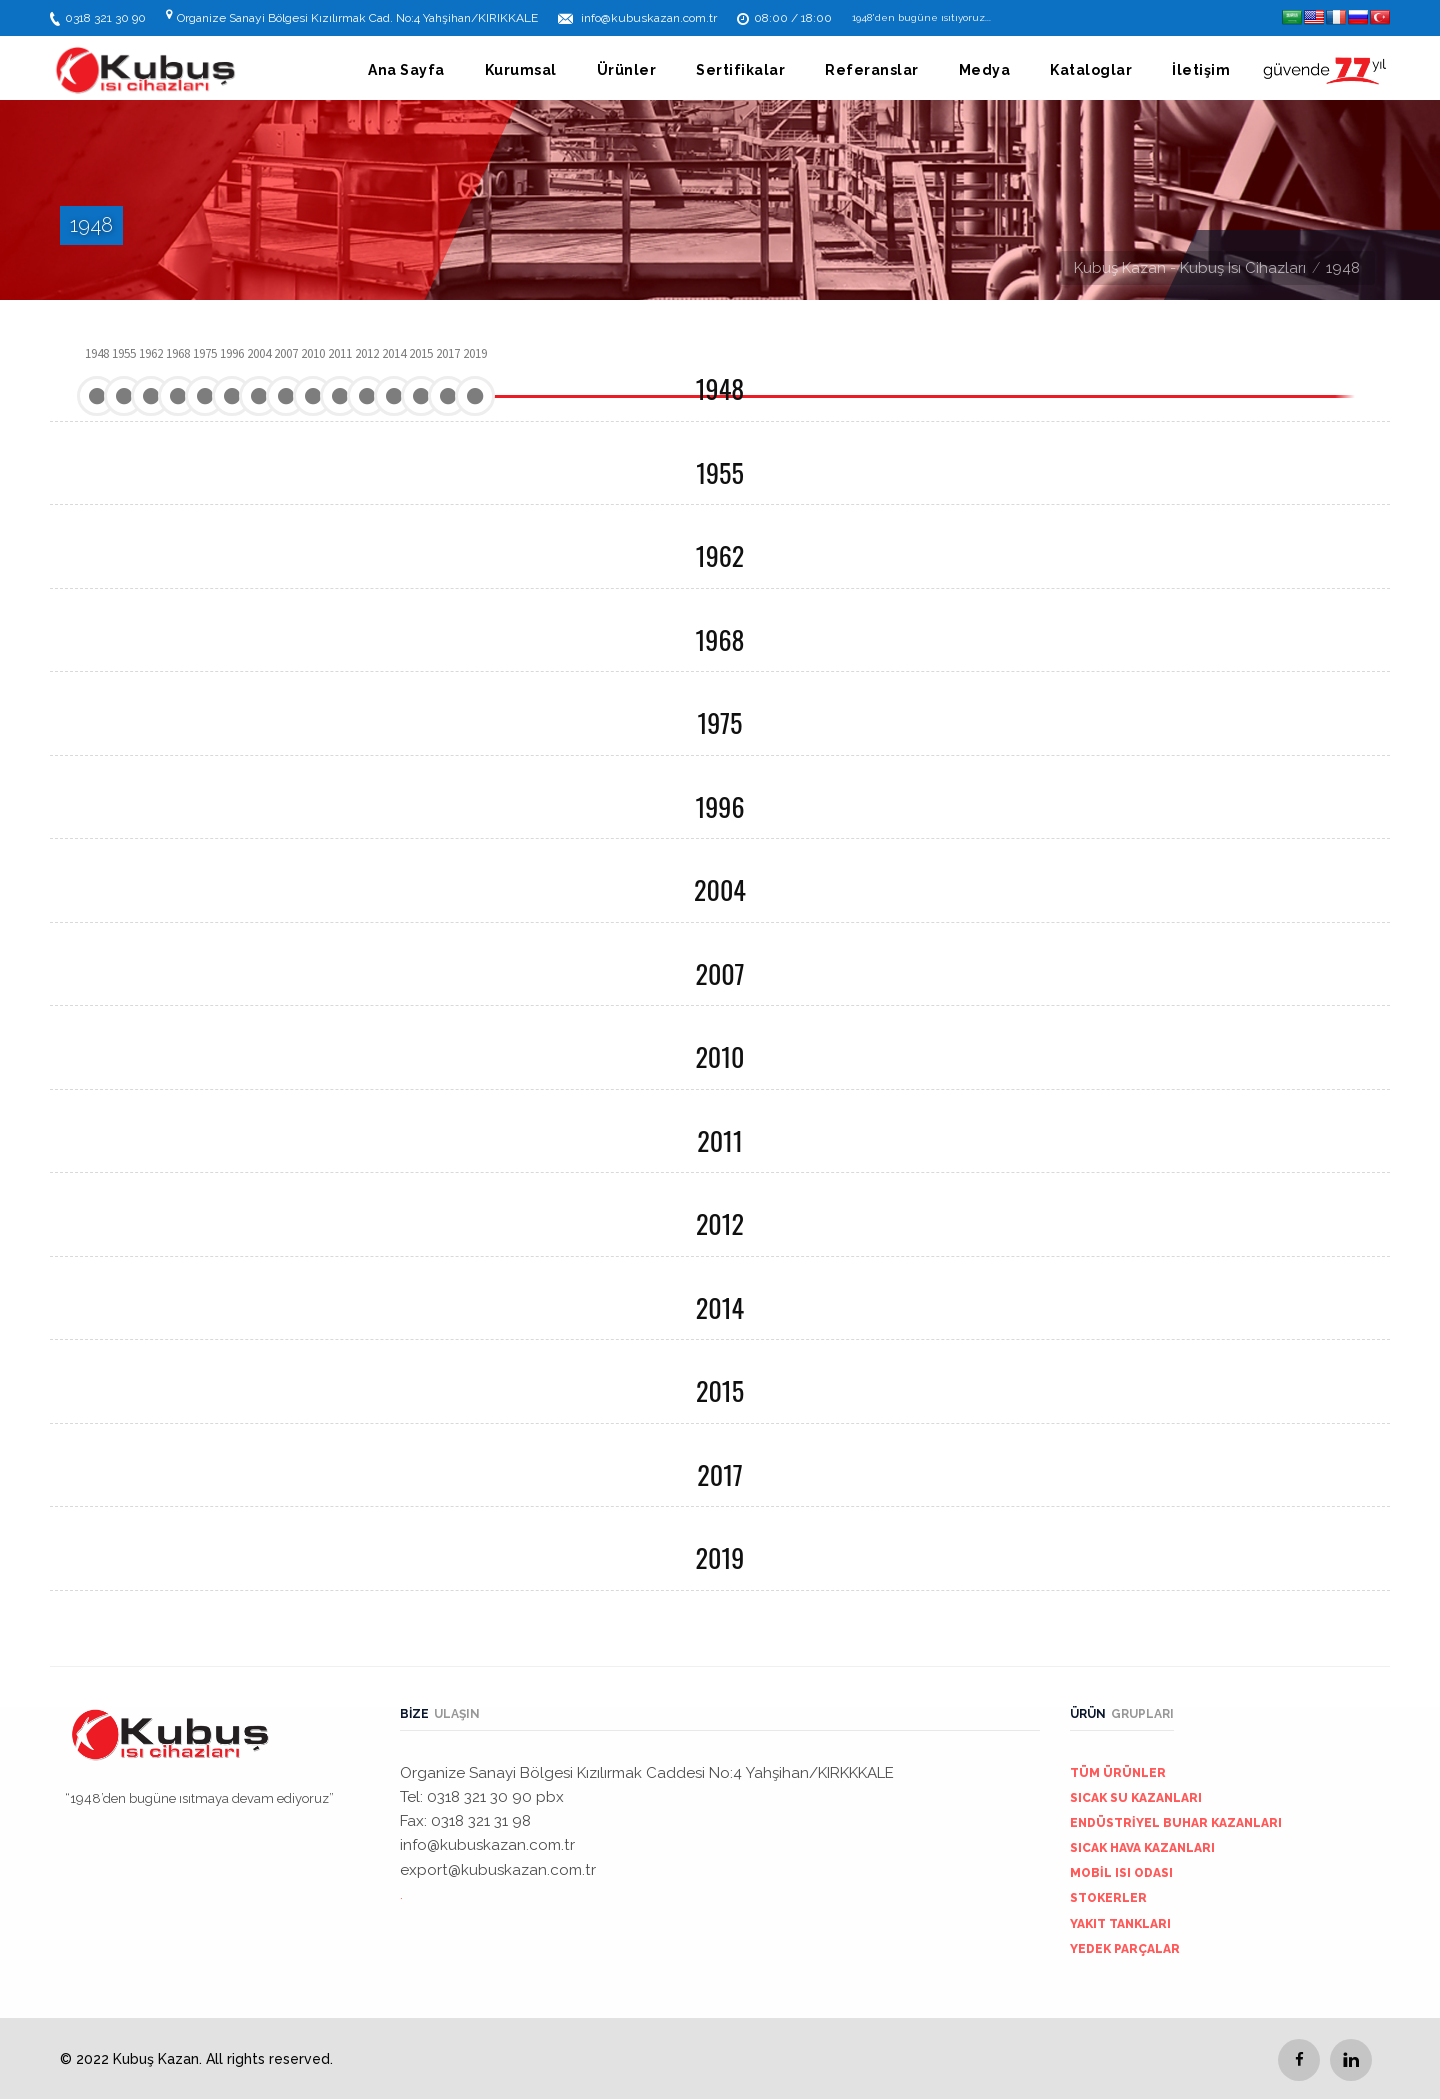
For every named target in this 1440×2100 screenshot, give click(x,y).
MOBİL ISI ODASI (1121, 1873)
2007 (719, 973)
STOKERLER (1108, 1898)
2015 (720, 1390)
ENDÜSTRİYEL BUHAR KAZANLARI (1176, 1823)
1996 (719, 806)
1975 (720, 722)
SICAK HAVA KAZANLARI (1142, 1848)
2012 (720, 1223)
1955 (720, 472)
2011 (720, 1140)
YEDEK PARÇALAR (1125, 1949)
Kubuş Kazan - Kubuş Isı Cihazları (1190, 268)
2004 (720, 889)
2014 (720, 1307)
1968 (720, 639)
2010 (719, 1056)
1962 (720, 555)
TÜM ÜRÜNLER (1118, 1773)
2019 (720, 1557)
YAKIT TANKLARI (1120, 1924)
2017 (719, 1474)
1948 (720, 388)
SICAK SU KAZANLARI (1136, 1798)
